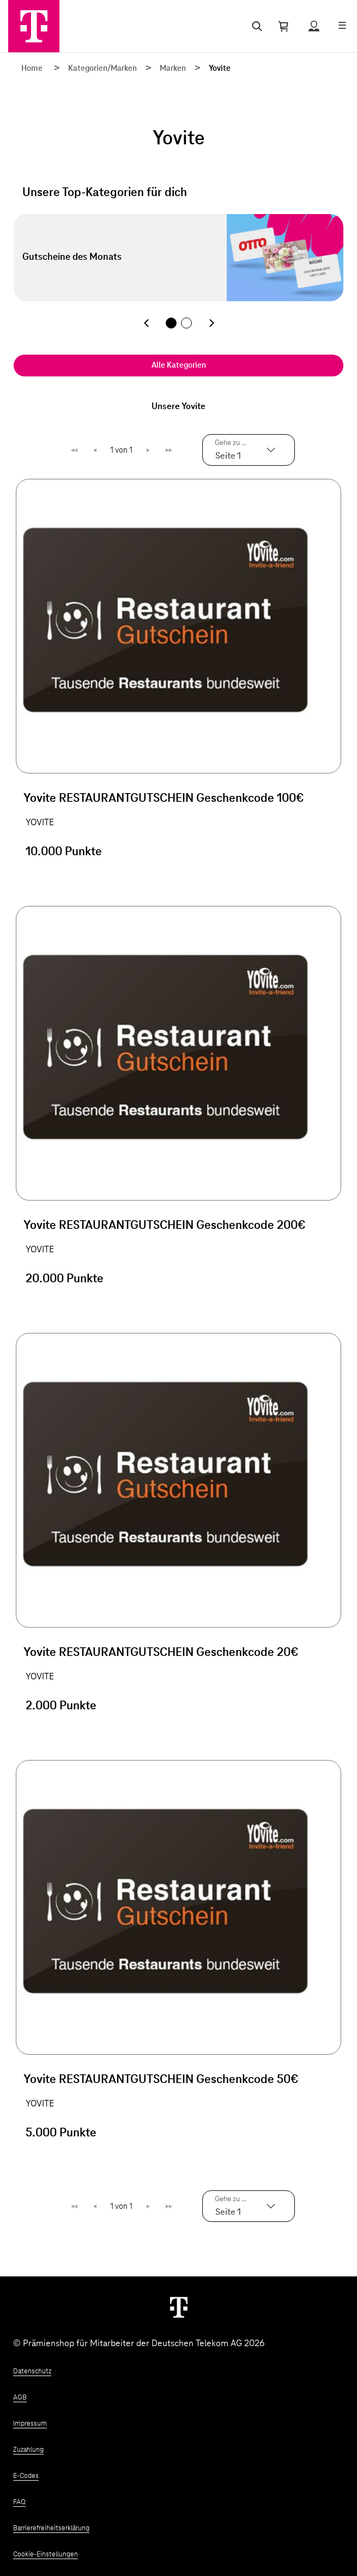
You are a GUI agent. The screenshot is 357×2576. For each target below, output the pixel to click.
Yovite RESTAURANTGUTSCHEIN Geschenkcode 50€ (161, 2079)
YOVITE (40, 822)
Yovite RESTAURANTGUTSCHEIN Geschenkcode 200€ (164, 1225)
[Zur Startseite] (34, 26)
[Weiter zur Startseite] (179, 2307)
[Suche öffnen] (255, 26)
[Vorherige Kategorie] (146, 323)
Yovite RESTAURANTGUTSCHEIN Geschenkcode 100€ (163, 798)
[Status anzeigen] (314, 26)
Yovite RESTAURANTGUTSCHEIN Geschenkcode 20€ (161, 1652)
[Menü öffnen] (342, 26)
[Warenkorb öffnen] (283, 26)
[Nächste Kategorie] (211, 323)
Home (32, 68)
